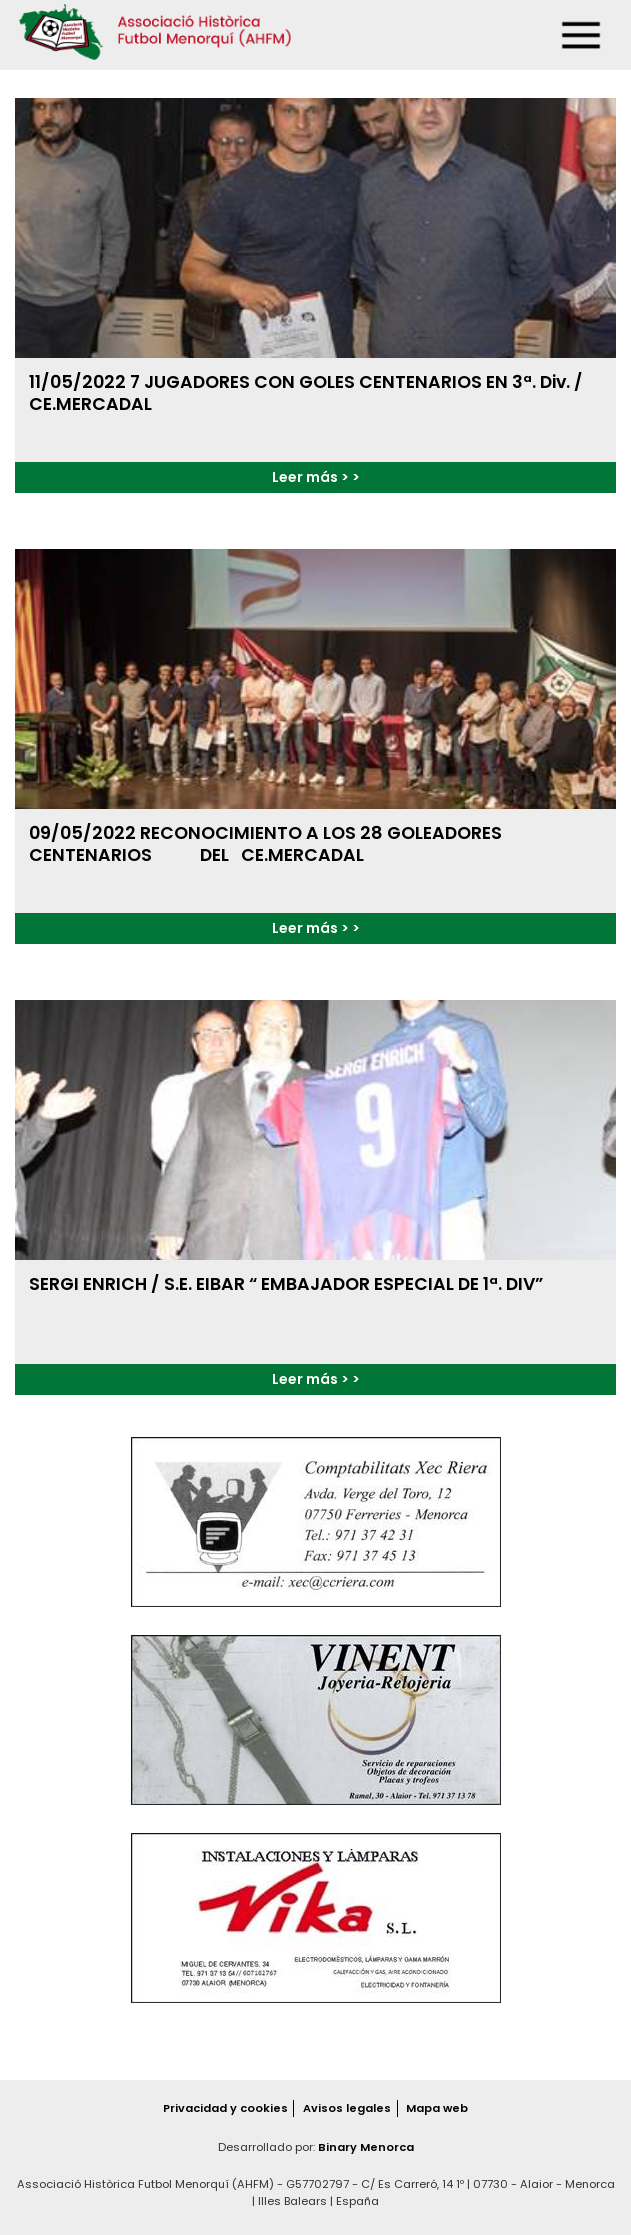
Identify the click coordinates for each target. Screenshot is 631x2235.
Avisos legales (347, 2108)
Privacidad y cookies (225, 2108)
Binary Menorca (366, 2147)
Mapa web (437, 2108)
